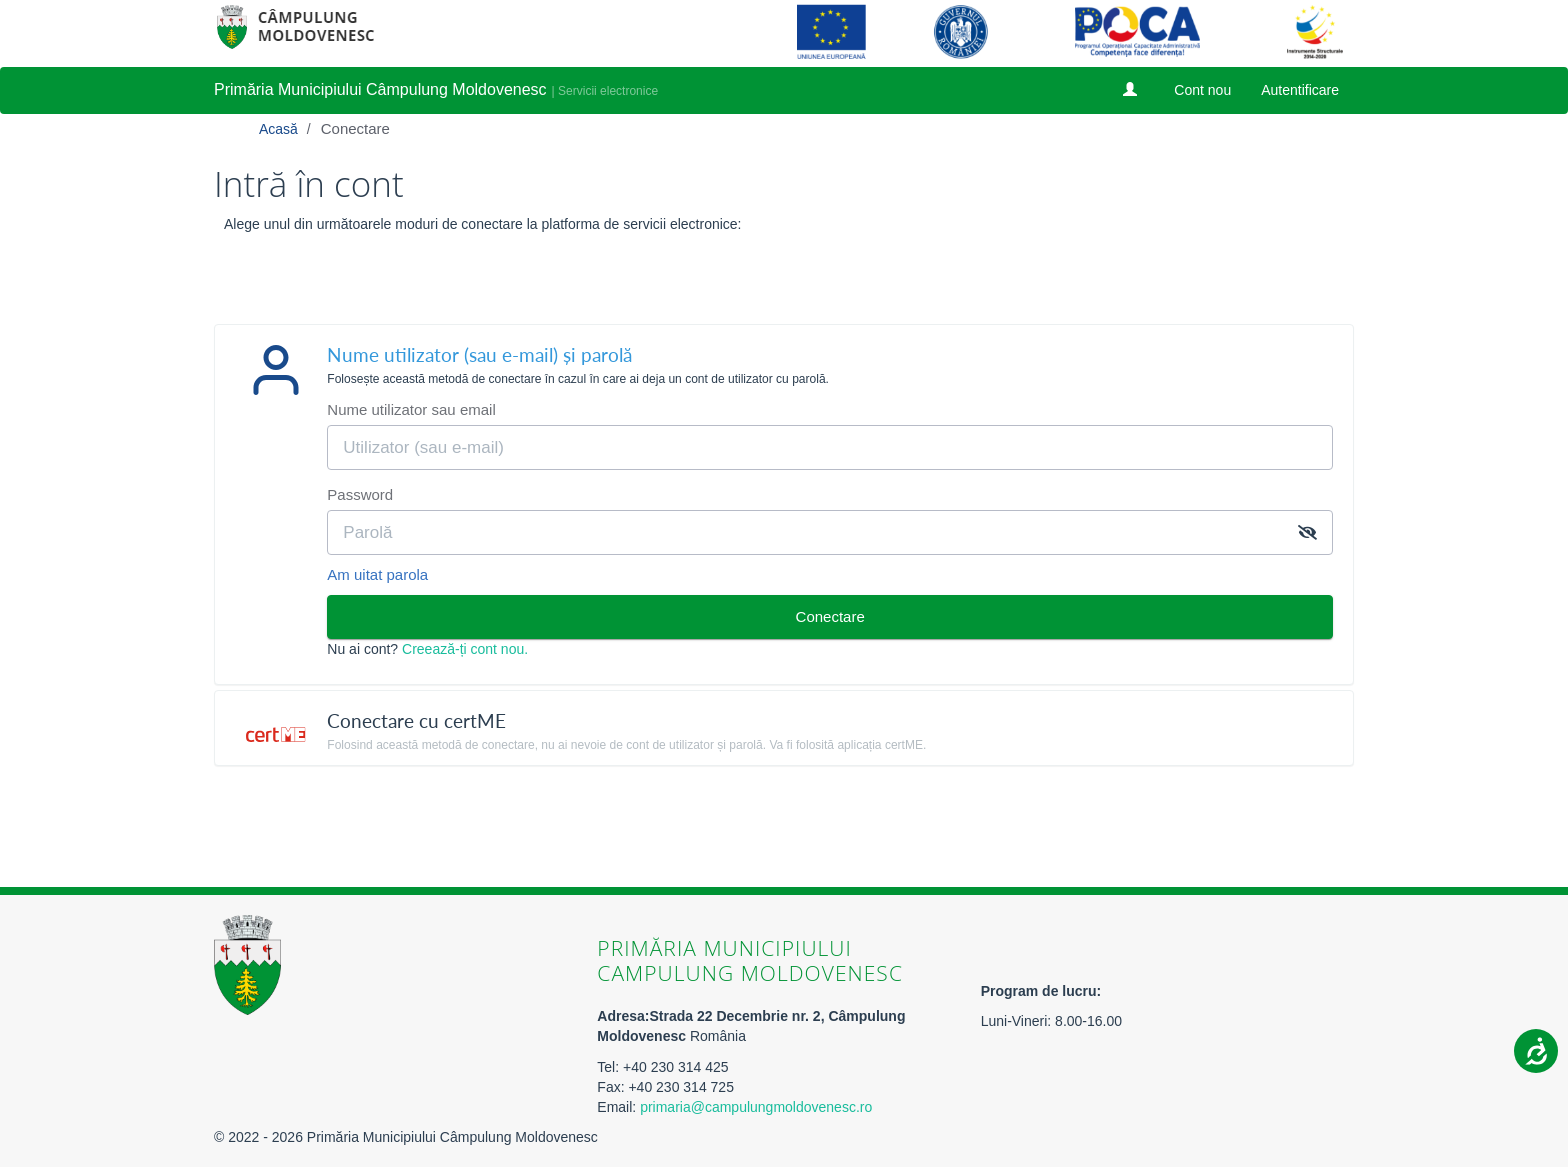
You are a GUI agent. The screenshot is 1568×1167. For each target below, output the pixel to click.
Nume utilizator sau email (411, 409)
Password (360, 494)
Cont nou (1202, 90)
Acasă (280, 129)
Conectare (355, 128)
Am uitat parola (377, 574)
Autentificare (1300, 90)
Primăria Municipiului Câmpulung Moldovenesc (380, 89)
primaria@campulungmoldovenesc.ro (756, 1107)
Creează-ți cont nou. (465, 649)
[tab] (784, 362)
